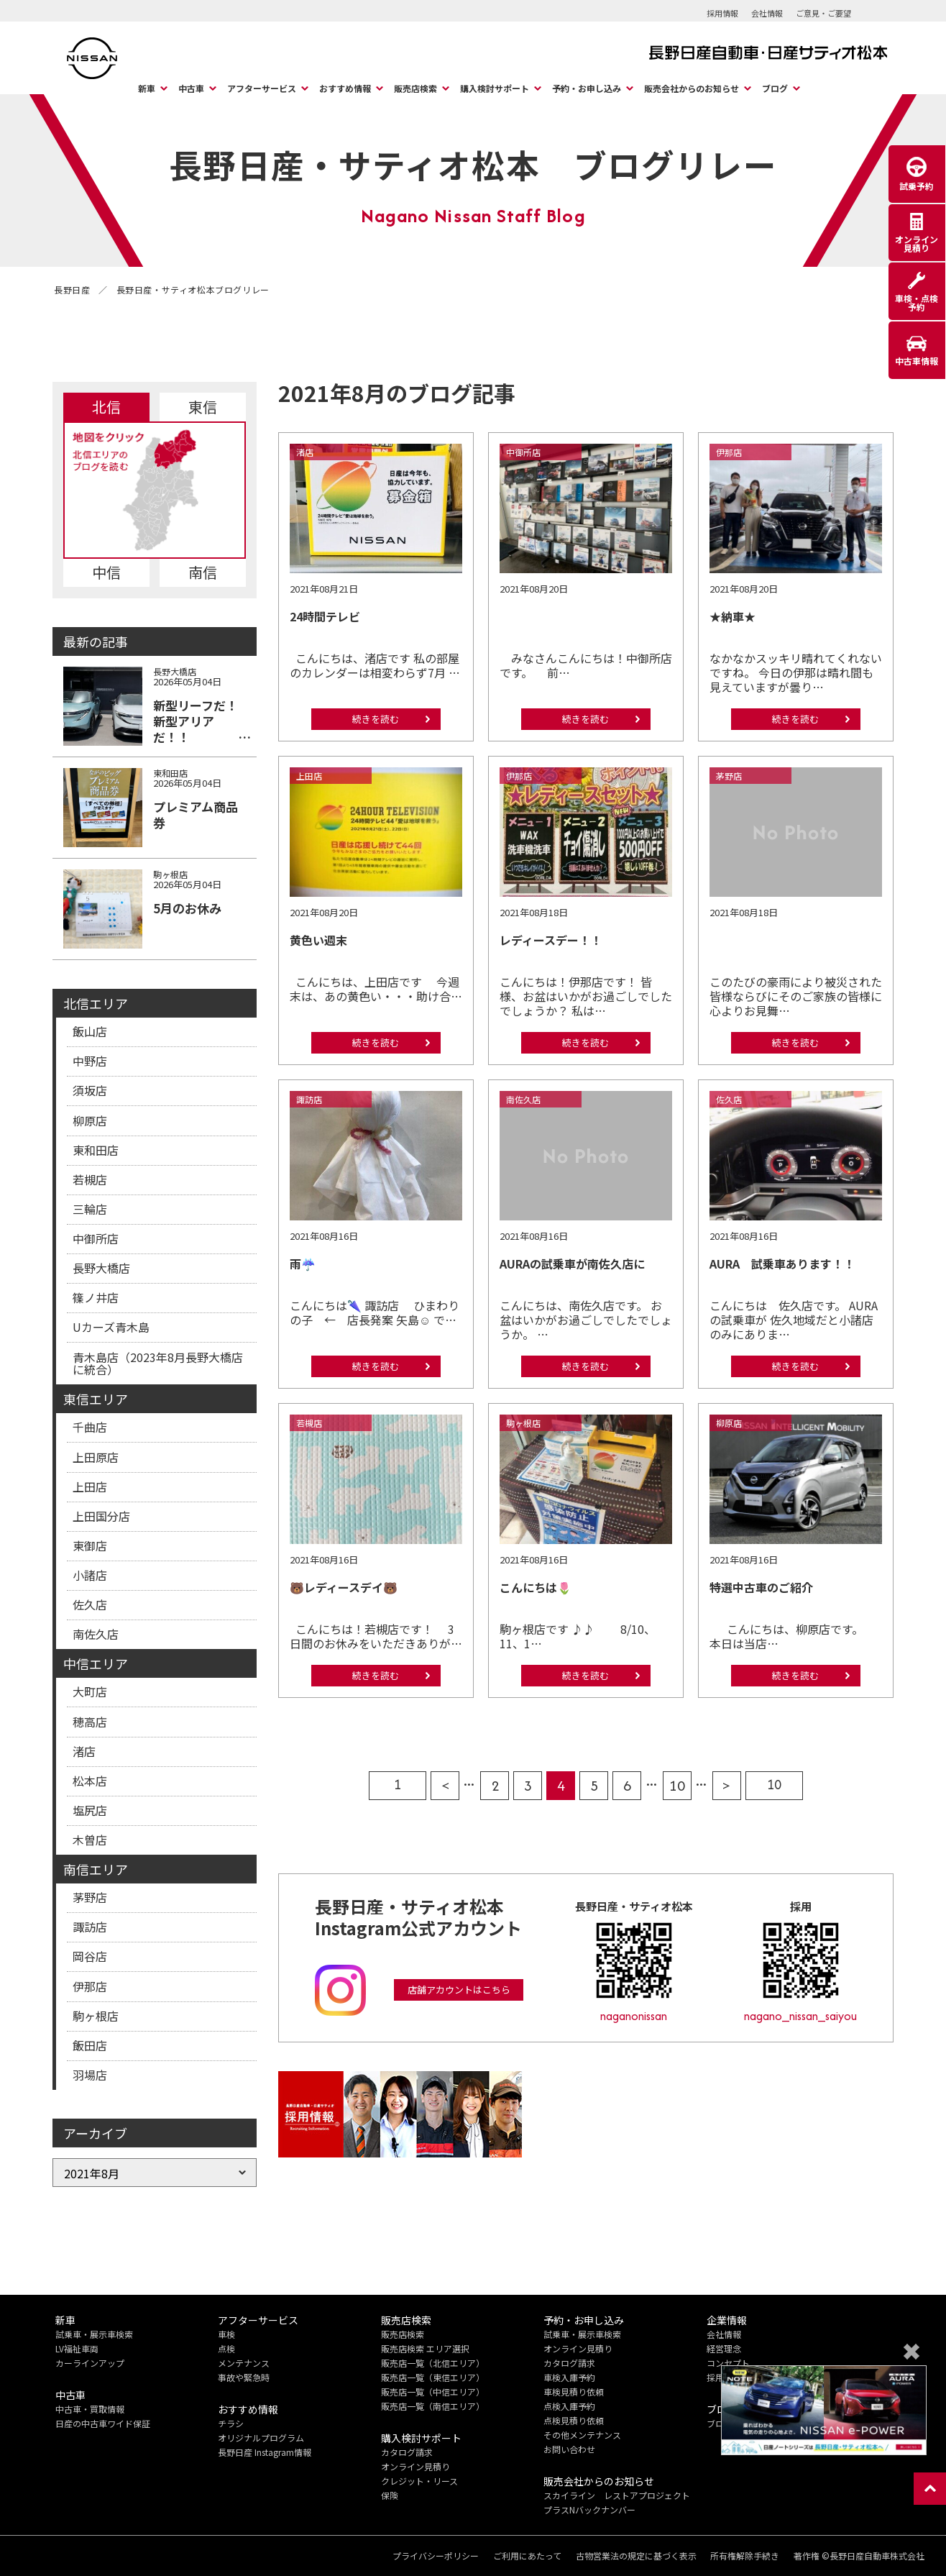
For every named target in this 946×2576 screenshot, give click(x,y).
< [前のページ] (445, 1785)
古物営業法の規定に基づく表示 (635, 2556)
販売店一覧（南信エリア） (433, 2406)
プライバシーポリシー (435, 2556)
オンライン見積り (415, 2466)
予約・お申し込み (586, 88)
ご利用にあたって (526, 2556)
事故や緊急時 (244, 2377)
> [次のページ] (726, 1785)
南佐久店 (96, 1634)
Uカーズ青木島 (111, 1326)
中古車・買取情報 (89, 2409)
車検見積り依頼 (573, 2391)
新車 (146, 88)
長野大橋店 (101, 1267)
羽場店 (90, 2074)
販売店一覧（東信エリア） (433, 2377)
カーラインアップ (89, 2363)
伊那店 (90, 1986)
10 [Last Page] (774, 1784)
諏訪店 (90, 1926)
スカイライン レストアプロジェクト (616, 2495)
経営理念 (724, 2348)
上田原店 (96, 1457)
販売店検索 (415, 88)
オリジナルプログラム (261, 2437)
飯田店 (90, 2045)
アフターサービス (261, 88)
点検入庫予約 (569, 2406)
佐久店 (90, 1604)
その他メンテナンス (582, 2435)
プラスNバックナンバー (589, 2509)
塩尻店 (90, 1810)
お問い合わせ (569, 2449)
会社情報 (767, 13)
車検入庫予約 (569, 2377)
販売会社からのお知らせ (691, 88)
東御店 (90, 1545)
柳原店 (90, 1120)
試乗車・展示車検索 (94, 2334)
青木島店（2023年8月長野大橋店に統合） (158, 1363)
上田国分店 (101, 1516)
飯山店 (90, 1031)
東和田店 (96, 1150)
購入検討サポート (494, 88)
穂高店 (90, 1721)
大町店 (90, 1691)
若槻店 (90, 1179)
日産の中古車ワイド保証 (102, 2423)
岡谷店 (90, 1956)
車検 (226, 2334)
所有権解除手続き (744, 2556)
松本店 (90, 1780)
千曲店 (90, 1426)
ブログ (775, 88)
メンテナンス (244, 2363)
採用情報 (722, 13)
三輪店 (90, 1209)
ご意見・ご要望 (823, 13)
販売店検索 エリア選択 (425, 2348)
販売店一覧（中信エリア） (433, 2391)
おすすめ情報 (345, 88)
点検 (226, 2348)
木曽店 (90, 1839)
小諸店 (90, 1575)
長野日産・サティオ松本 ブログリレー (473, 164)
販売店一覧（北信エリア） (433, 2363)
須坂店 (90, 1090)
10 (677, 1785)
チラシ (231, 2423)
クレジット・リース (419, 2481)
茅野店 (90, 1897)
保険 (389, 2495)
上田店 (90, 1486)
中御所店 (96, 1238)
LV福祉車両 (76, 2348)
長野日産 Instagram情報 (264, 2452)
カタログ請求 (407, 2452)
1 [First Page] (397, 1784)
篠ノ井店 (96, 1297)
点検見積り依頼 (573, 2420)
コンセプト (728, 2363)
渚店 (84, 1751)
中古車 (191, 88)
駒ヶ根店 (96, 2015)
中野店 (90, 1060)
